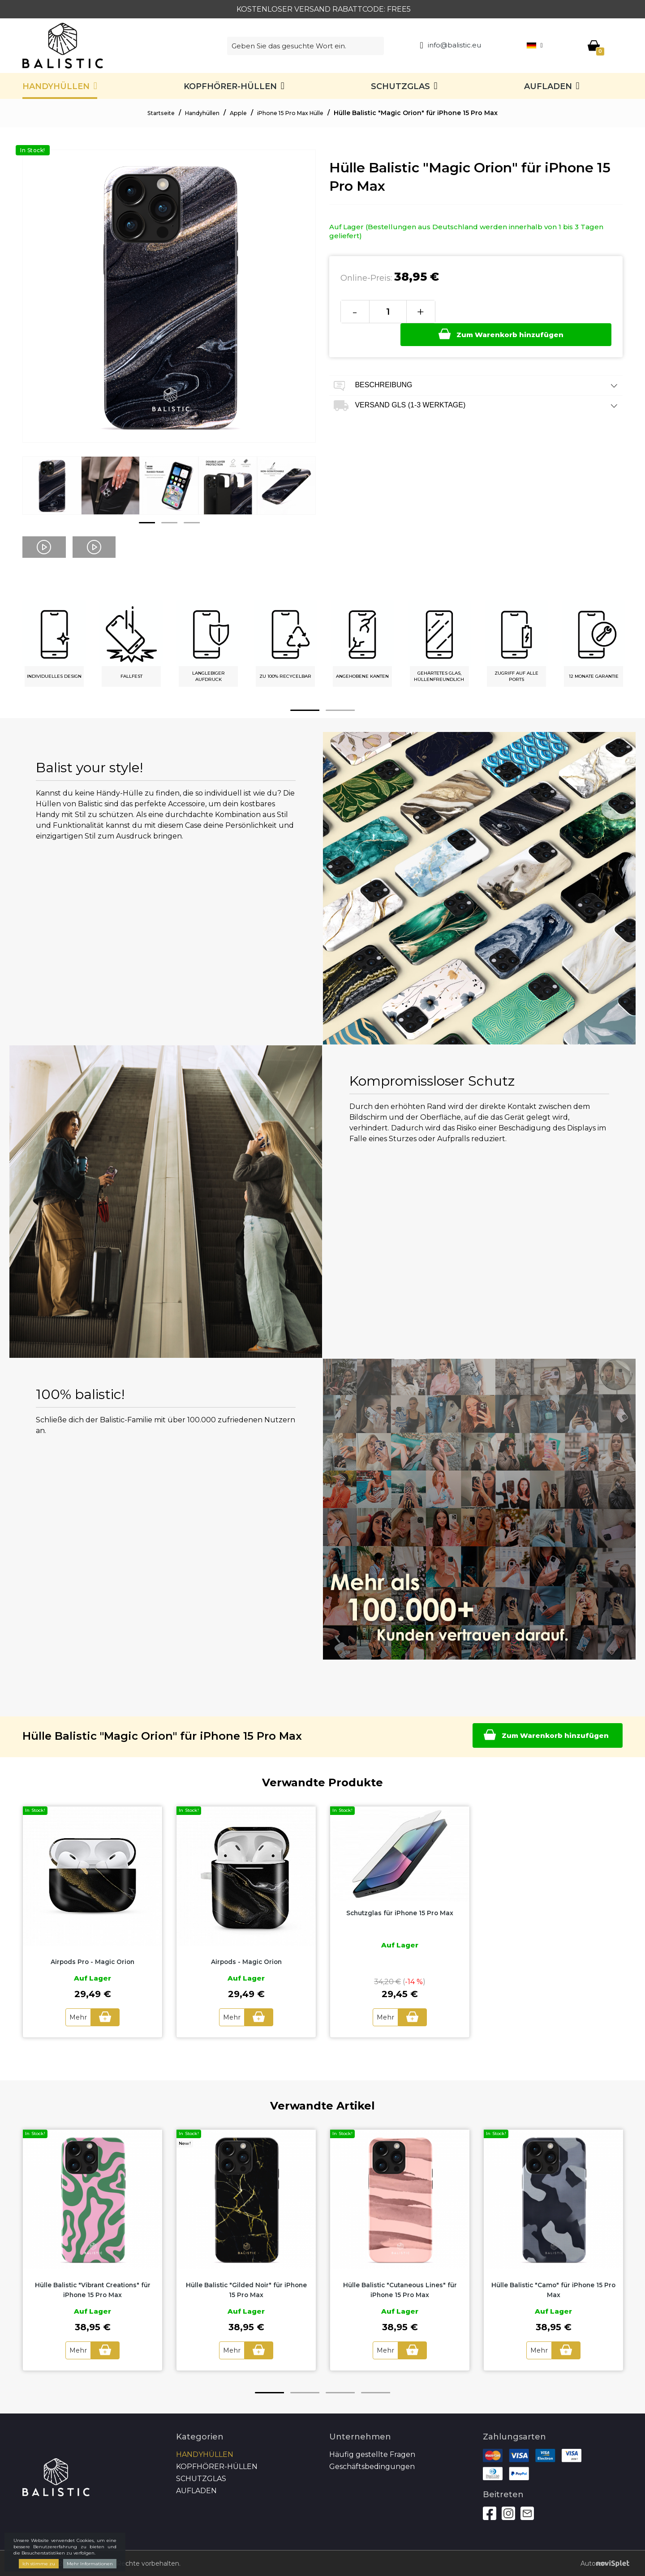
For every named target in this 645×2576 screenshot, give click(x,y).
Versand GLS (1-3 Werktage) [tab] (476, 383)
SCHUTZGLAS (400, 86)
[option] (51, 492)
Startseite (150, 113)
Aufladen (548, 86)
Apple (237, 113)
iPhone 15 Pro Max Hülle (297, 113)
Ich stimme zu (38, 2564)
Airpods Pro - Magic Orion (92, 1961)
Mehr (76, 2016)
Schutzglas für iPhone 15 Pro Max (400, 1912)
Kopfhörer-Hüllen (230, 86)
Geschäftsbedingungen (372, 2465)
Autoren (595, 2562)
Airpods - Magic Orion (246, 1961)
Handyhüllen (56, 86)
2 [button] (169, 522)
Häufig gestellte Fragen (372, 2453)
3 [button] (192, 522)
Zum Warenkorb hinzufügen (521, 310)
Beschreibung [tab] (476, 362)
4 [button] (375, 2391)
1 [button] (147, 522)
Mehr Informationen (90, 2564)
